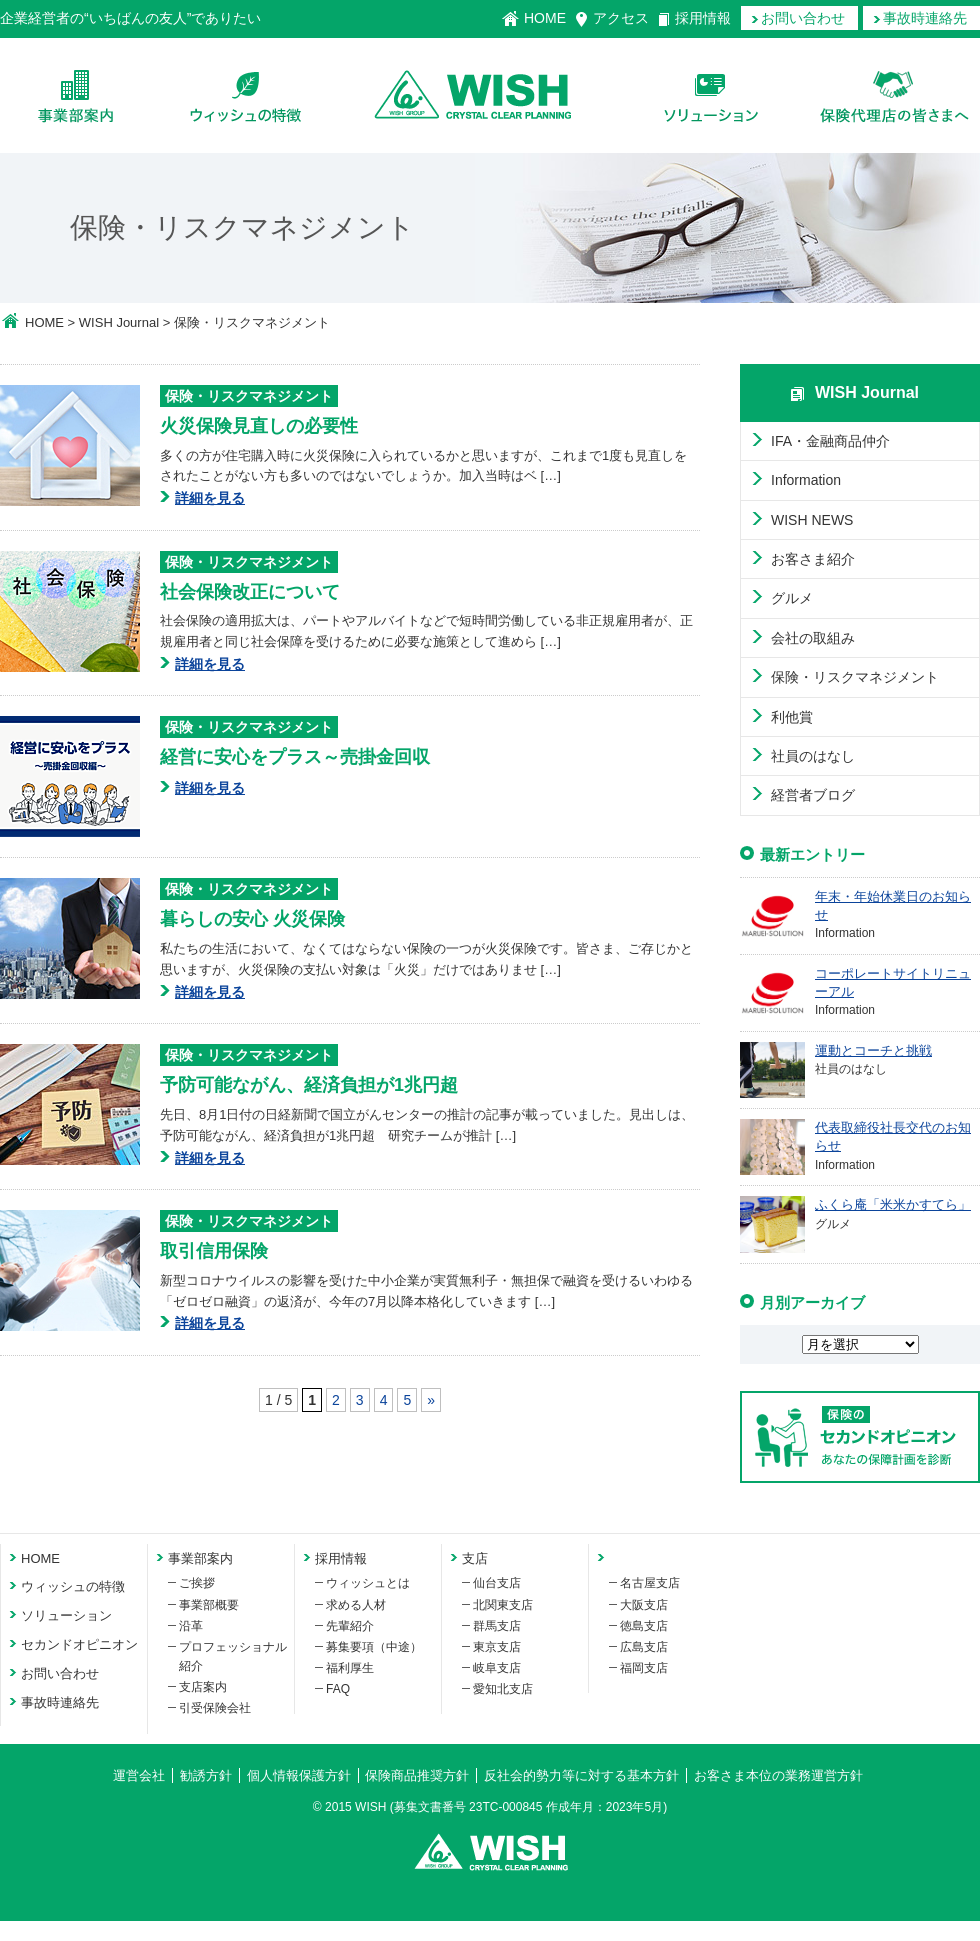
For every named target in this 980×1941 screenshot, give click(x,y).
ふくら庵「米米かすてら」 (893, 1204)
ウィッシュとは (368, 1583)
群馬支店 (497, 1626)
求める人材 (356, 1605)
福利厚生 (350, 1668)
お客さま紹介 (813, 559)
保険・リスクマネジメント (249, 396)
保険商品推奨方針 (417, 1775)
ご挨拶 (197, 1583)
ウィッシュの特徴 (245, 96)
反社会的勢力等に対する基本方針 (581, 1775)
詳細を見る (210, 498)
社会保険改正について (250, 592)
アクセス (621, 18)
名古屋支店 (650, 1583)
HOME (545, 18)
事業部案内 (200, 1558)
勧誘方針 (206, 1775)
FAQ (338, 1689)
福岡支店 (644, 1668)
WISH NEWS (812, 520)
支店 (475, 1558)
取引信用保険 (214, 1251)
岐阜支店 (497, 1668)
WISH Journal (119, 322)
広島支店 (644, 1647)
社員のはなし (813, 756)
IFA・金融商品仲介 (830, 441)
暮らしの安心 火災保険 (252, 919)
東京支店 (497, 1647)
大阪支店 (644, 1605)
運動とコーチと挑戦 (873, 1050)
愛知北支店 (503, 1689)
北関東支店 (503, 1605)
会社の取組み (813, 638)
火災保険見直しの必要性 (259, 426)
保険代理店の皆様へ (895, 96)
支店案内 (203, 1687)
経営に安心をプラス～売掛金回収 (295, 757)
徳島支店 (644, 1626)
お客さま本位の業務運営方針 (778, 1775)
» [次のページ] (431, 1400)
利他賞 (792, 717)
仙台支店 (497, 1583)
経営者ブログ (813, 795)
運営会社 (139, 1775)
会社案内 (75, 96)
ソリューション (710, 96)
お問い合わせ (803, 18)
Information (806, 480)
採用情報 (703, 18)
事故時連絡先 (925, 18)
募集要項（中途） (374, 1647)
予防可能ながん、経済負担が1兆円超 (309, 1085)
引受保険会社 (215, 1708)
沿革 (191, 1626)
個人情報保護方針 (299, 1775)
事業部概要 (209, 1605)
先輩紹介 (350, 1626)
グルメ (792, 598)
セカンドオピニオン (79, 1644)
